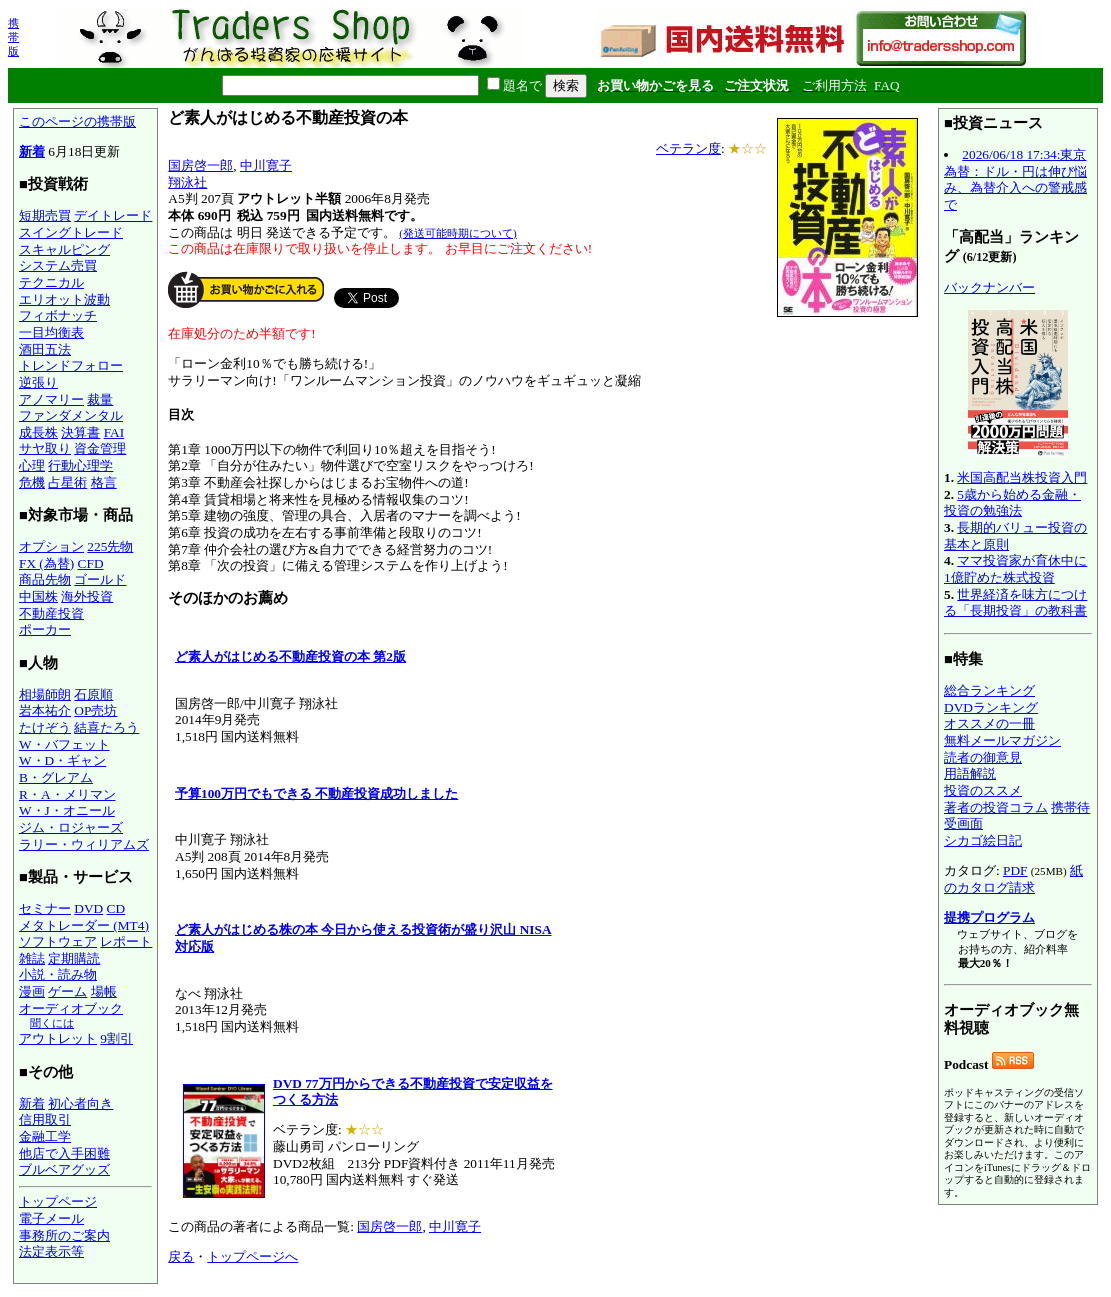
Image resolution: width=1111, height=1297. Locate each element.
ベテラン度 (688, 148)
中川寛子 (266, 165)
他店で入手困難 (64, 1153)
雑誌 (32, 958)
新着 (32, 151)
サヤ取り (45, 448)
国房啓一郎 (200, 165)
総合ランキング (989, 690)
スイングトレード (71, 232)
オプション (51, 546)
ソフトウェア (58, 941)
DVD (88, 908)
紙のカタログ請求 (1013, 879)
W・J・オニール (67, 810)
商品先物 (45, 579)
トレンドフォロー (71, 365)
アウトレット (58, 1038)
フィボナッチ (58, 315)
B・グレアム (56, 777)
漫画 (32, 991)
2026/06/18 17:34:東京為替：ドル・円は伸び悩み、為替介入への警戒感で (1015, 179)
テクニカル (51, 282)
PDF (1015, 870)
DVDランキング (991, 707)
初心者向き (80, 1103)
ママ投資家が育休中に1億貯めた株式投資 (1015, 569)
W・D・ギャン (62, 760)
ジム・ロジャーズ (71, 827)
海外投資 (87, 596)
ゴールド (100, 579)
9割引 (116, 1038)
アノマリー (51, 399)
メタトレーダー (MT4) (84, 925)
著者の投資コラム (996, 807)
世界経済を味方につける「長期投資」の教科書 (1015, 603)
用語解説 (970, 773)
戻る (181, 1256)
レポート (126, 941)
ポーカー (45, 629)
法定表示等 (51, 1251)
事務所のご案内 (64, 1235)
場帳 (104, 991)
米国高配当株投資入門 (1022, 477)
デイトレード (113, 215)
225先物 (110, 546)
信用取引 (45, 1119)
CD (116, 908)
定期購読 (74, 958)
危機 (32, 482)
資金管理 (100, 448)
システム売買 (58, 265)
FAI (114, 432)
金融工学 (45, 1136)
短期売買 (45, 215)
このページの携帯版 (77, 121)
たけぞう (45, 727)
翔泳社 (187, 182)
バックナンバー (989, 287)
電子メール (51, 1218)
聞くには (52, 1023)
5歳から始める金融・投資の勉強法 (1012, 503)
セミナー (45, 908)
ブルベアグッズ (64, 1169)
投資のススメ (983, 790)
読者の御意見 (983, 757)
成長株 (38, 432)
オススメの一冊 (989, 723)
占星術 (67, 482)
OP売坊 (95, 710)
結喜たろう (106, 727)
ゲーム (67, 991)
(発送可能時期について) (457, 233)
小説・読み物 (58, 974)
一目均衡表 (51, 332)
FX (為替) (46, 563)
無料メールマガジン (1002, 740)
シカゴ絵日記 (983, 840)
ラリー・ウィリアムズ (84, 844)
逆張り (38, 382)
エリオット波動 (64, 299)
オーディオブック (71, 1008)
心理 (32, 465)
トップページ (58, 1201)
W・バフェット (64, 744)
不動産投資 (51, 613)
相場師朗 (45, 694)
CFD (91, 563)
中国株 (38, 596)
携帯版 (13, 37)
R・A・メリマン (67, 794)
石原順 (93, 694)
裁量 (100, 399)
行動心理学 (80, 465)
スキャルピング (64, 249)
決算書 (80, 432)
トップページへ (252, 1256)
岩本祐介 (45, 710)
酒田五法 (45, 349)
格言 (104, 482)
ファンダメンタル (71, 415)
